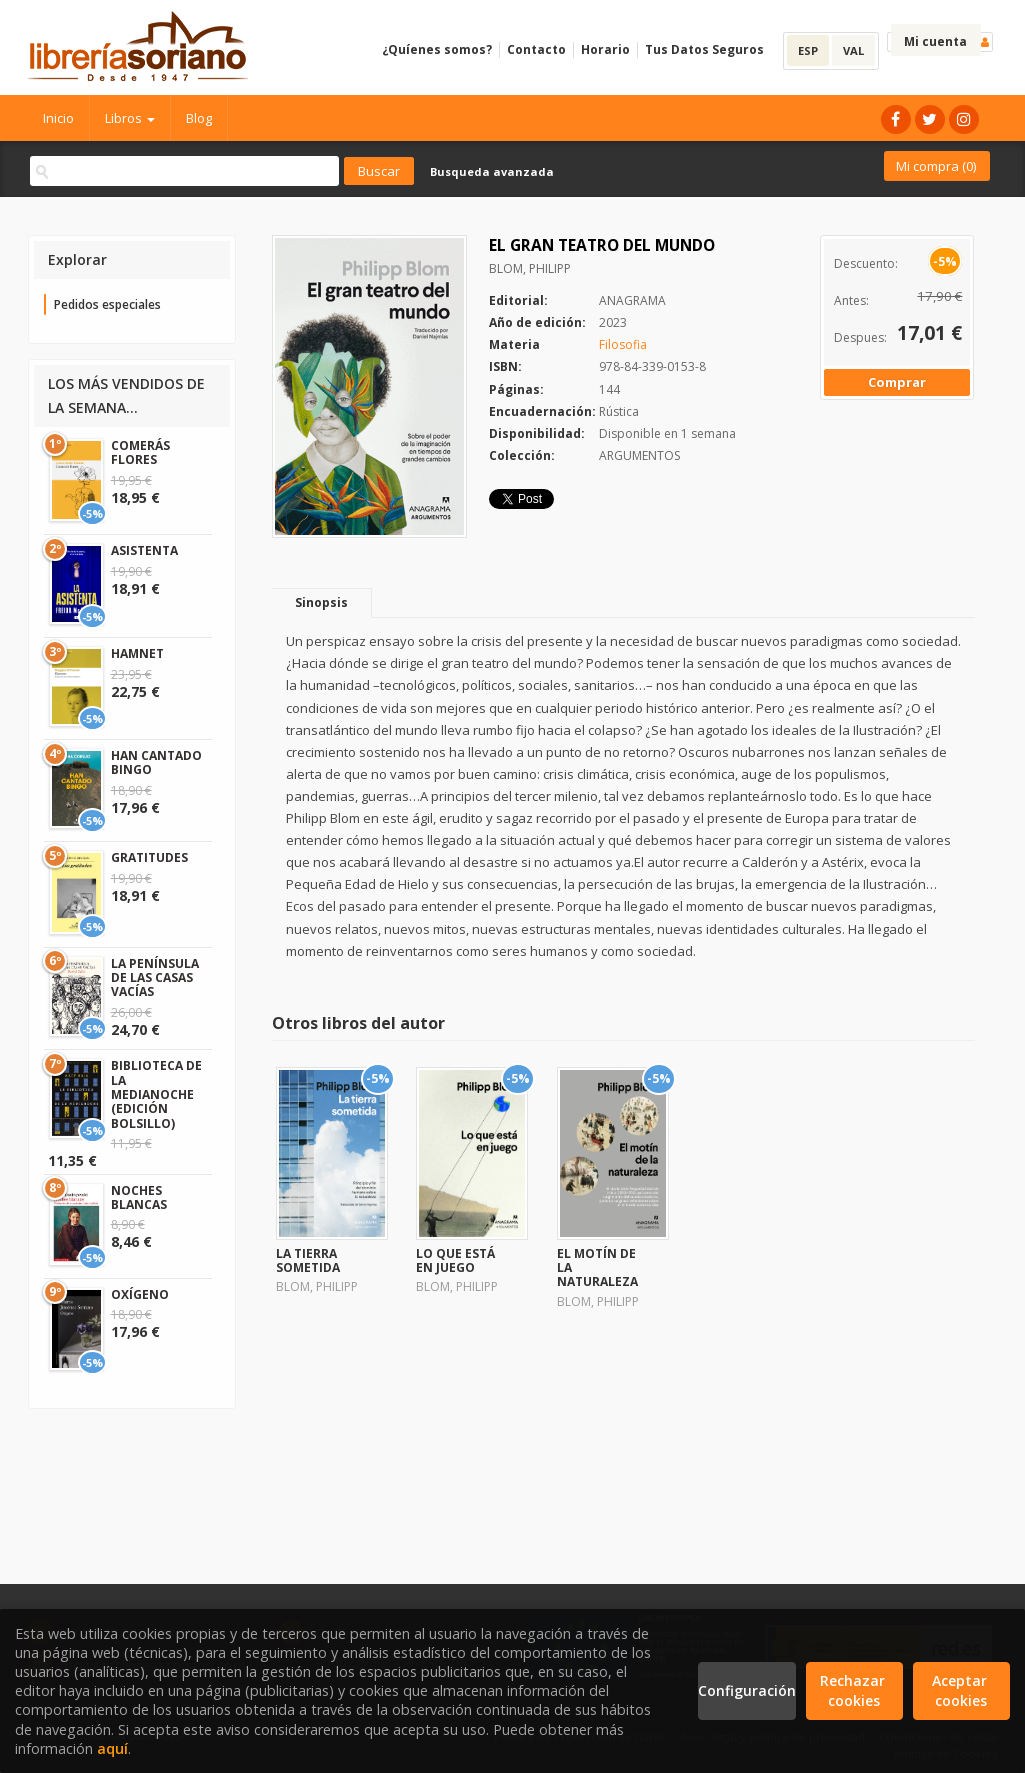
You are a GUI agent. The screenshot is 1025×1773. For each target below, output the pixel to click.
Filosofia (623, 344)
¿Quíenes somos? (437, 49)
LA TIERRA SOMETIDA (308, 1260)
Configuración (746, 1690)
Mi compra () (936, 166)
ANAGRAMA (632, 300)
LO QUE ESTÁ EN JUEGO (455, 1260)
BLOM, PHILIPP (530, 268)
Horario (605, 49)
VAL (853, 50)
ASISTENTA (144, 550)
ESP (808, 50)
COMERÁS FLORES (140, 452)
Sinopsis (321, 602)
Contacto (536, 49)
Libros (130, 118)
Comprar (897, 382)
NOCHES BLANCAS (139, 1197)
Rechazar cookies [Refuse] (854, 1690)
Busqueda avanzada (492, 171)
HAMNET (137, 653)
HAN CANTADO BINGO (156, 762)
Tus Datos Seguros (704, 49)
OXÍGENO (140, 1294)
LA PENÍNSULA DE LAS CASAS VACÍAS (155, 978)
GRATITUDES (149, 857)
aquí (112, 1748)
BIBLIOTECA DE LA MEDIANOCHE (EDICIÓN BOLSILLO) (156, 1094)
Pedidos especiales (107, 304)
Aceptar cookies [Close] (961, 1690)
